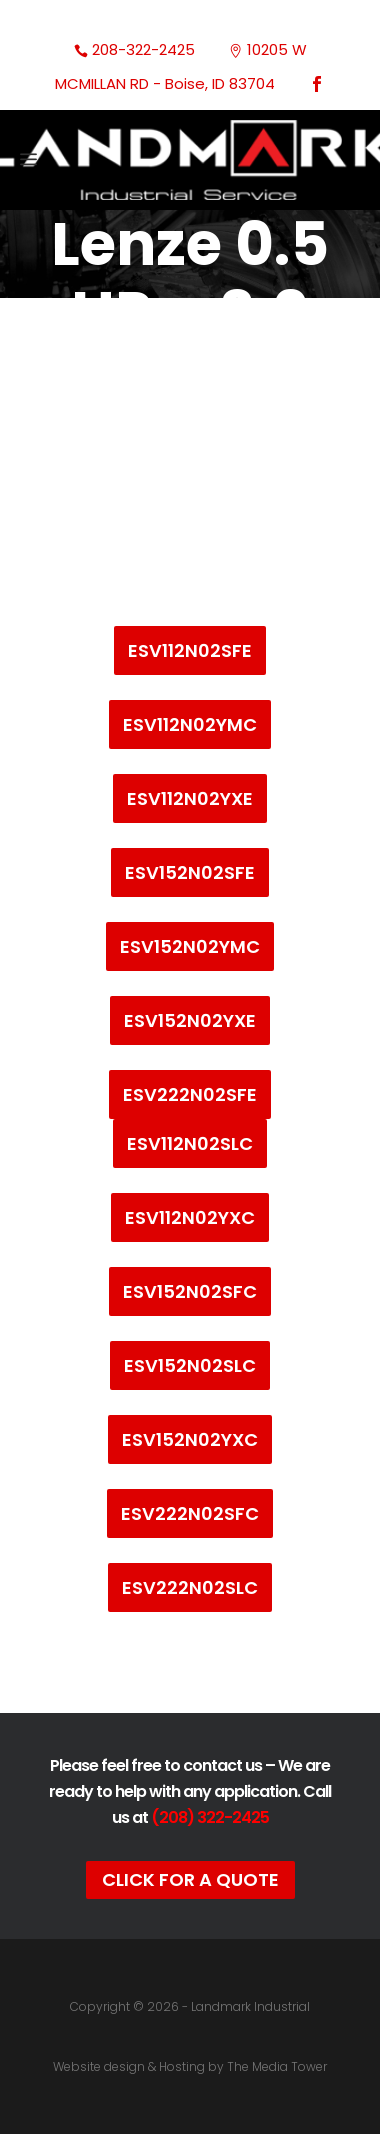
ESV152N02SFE (190, 872)
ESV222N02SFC (190, 1513)
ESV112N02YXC (190, 1217)
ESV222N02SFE (190, 1094)
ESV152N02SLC (190, 1365)
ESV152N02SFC (190, 1291)
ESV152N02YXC (190, 1439)
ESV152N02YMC (190, 946)
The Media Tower (277, 2066)
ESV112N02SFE (190, 650)
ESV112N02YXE (190, 798)
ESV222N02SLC (190, 1587)
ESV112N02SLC (190, 1143)
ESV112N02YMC (190, 724)
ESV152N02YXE (190, 1020)
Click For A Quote (190, 1879)
